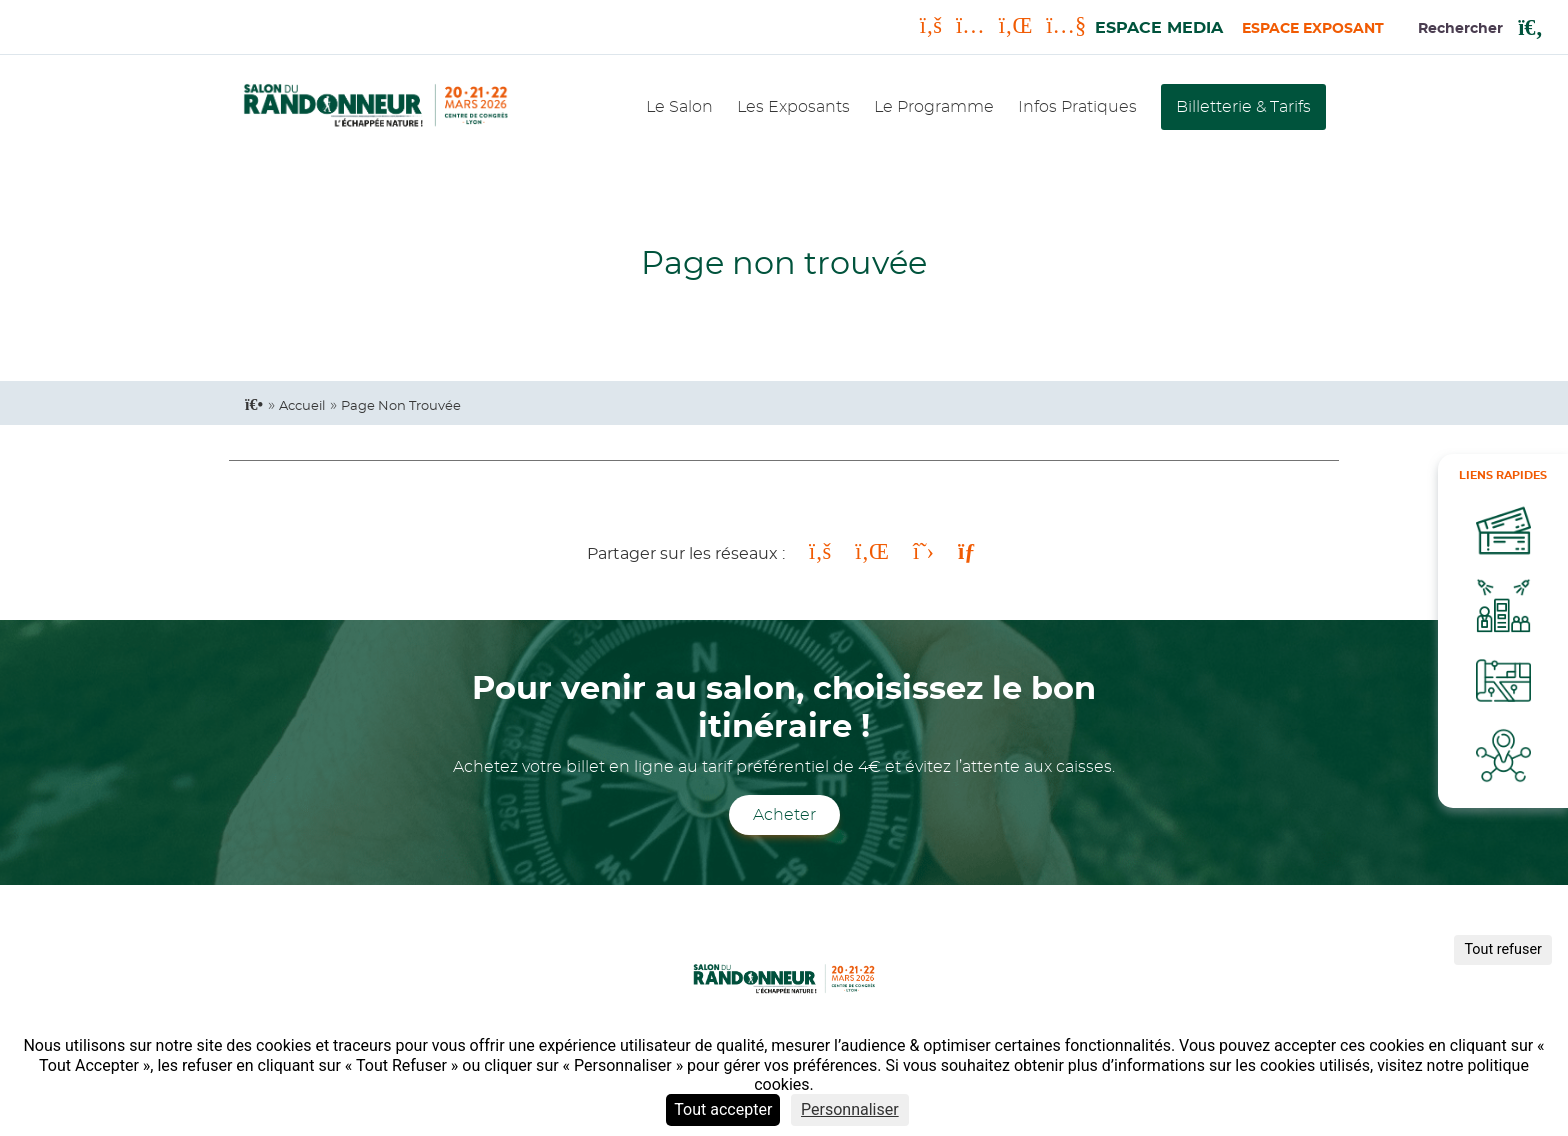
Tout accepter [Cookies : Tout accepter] (723, 1109)
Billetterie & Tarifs (1243, 107)
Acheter (784, 815)
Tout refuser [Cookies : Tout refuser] (1503, 949)
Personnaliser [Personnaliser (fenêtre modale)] (850, 1109)
